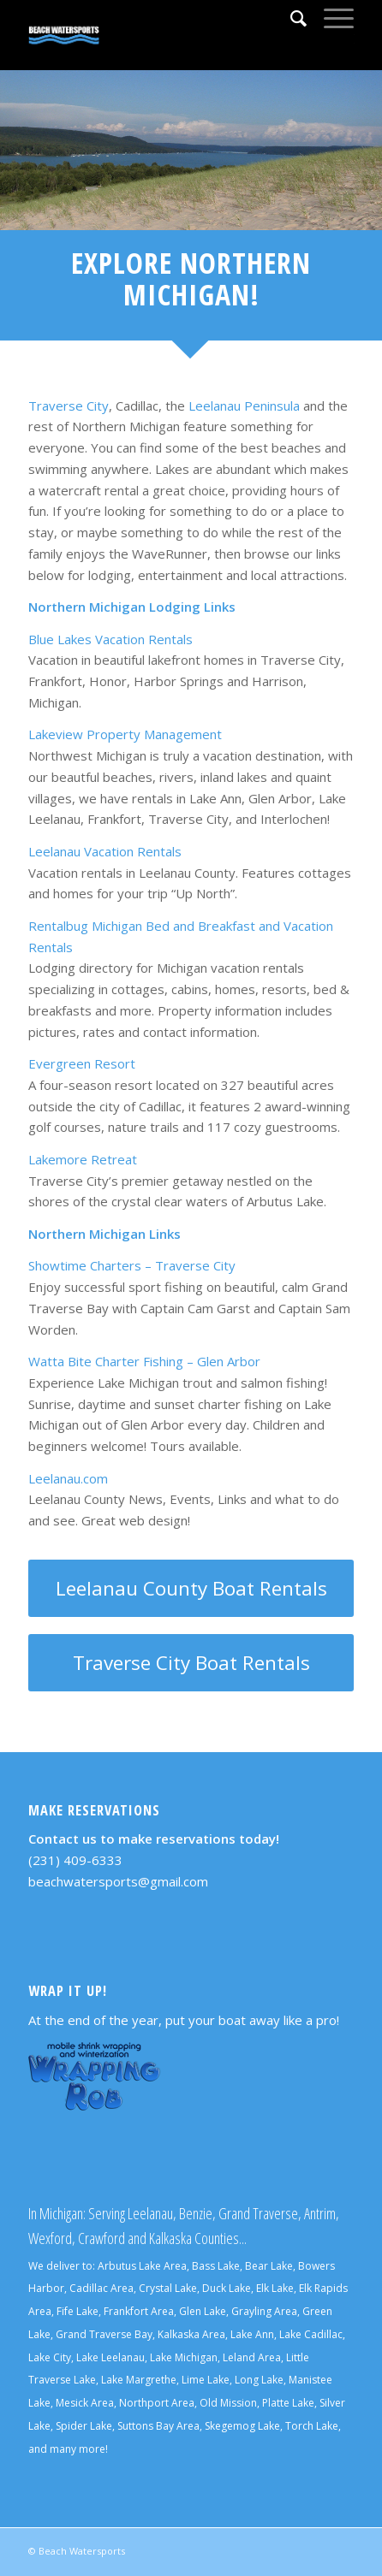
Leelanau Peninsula (244, 405)
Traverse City (68, 405)
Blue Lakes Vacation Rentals (110, 639)
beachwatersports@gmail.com (118, 1881)
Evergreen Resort (81, 1063)
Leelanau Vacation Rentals (105, 851)
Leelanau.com (68, 1478)
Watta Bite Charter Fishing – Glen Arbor (144, 1361)
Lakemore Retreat (82, 1159)
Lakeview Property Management (125, 734)
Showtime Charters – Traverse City (132, 1265)
